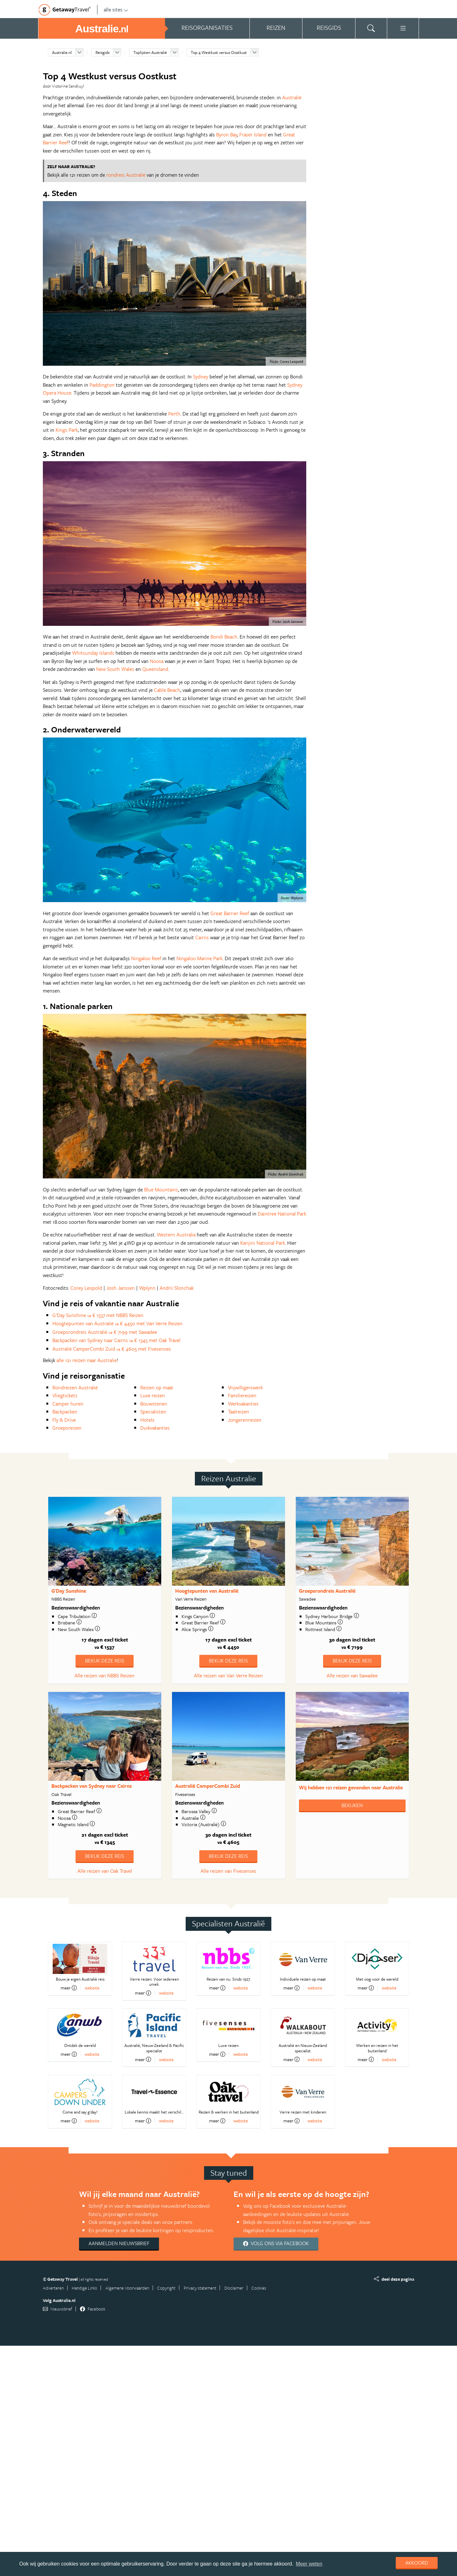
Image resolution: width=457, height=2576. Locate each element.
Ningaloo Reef (146, 958)
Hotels (147, 1420)
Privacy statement (200, 2287)
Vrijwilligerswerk (245, 1387)
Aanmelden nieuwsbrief (119, 2243)
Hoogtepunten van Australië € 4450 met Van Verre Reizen (117, 1323)
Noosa (156, 661)
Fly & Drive (64, 1420)
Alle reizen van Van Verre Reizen (228, 1675)
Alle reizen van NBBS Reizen (105, 1675)
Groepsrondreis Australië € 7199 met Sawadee (104, 1332)
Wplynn (147, 1288)
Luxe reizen (152, 1395)
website (92, 1987)
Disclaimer (233, 2287)
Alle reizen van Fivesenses (228, 1871)
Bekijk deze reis (104, 1660)
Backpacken (64, 1411)
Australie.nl (62, 52)
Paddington (102, 385)
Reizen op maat (156, 1387)
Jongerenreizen (245, 1420)
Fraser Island (253, 134)
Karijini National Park (262, 1243)
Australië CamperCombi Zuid (207, 1786)
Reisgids (102, 52)
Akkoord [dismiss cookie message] (416, 2562)
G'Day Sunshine (68, 1591)
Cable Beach (167, 690)
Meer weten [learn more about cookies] (309, 2563)
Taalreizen (238, 1411)
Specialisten (153, 1411)
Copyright (166, 2287)
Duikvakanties (155, 1428)
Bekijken (352, 1805)
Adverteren (53, 2287)
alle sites (116, 9)
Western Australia (176, 1234)
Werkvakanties (243, 1403)
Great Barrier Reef (229, 913)
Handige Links (84, 2287)
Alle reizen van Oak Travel (104, 1871)
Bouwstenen (153, 1403)
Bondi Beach (223, 636)
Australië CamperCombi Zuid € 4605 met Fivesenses (111, 1349)
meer (69, 1987)
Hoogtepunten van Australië (206, 1591)
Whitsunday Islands (93, 653)
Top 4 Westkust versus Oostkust (219, 52)
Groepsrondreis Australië (327, 1591)
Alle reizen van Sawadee (352, 1675)
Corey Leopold (86, 1288)
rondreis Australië (125, 175)
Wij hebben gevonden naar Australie (351, 1787)
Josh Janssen (120, 1288)
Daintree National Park (282, 1213)
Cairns (202, 937)
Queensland (155, 669)
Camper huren (67, 1403)
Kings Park (67, 430)
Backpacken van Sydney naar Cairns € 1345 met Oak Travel (116, 1340)
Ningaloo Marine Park (199, 958)
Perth (174, 413)
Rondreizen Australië (75, 1387)
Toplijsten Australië (150, 52)
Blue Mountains (161, 1189)
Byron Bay (226, 134)
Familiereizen (242, 1395)
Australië (291, 97)
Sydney (200, 376)
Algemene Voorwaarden (127, 2287)
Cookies (258, 2287)
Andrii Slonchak (177, 1288)
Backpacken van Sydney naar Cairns (91, 1786)
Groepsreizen (67, 1428)
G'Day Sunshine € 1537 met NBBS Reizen (97, 1315)
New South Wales (115, 669)
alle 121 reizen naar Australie (86, 1360)
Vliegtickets (64, 1395)
